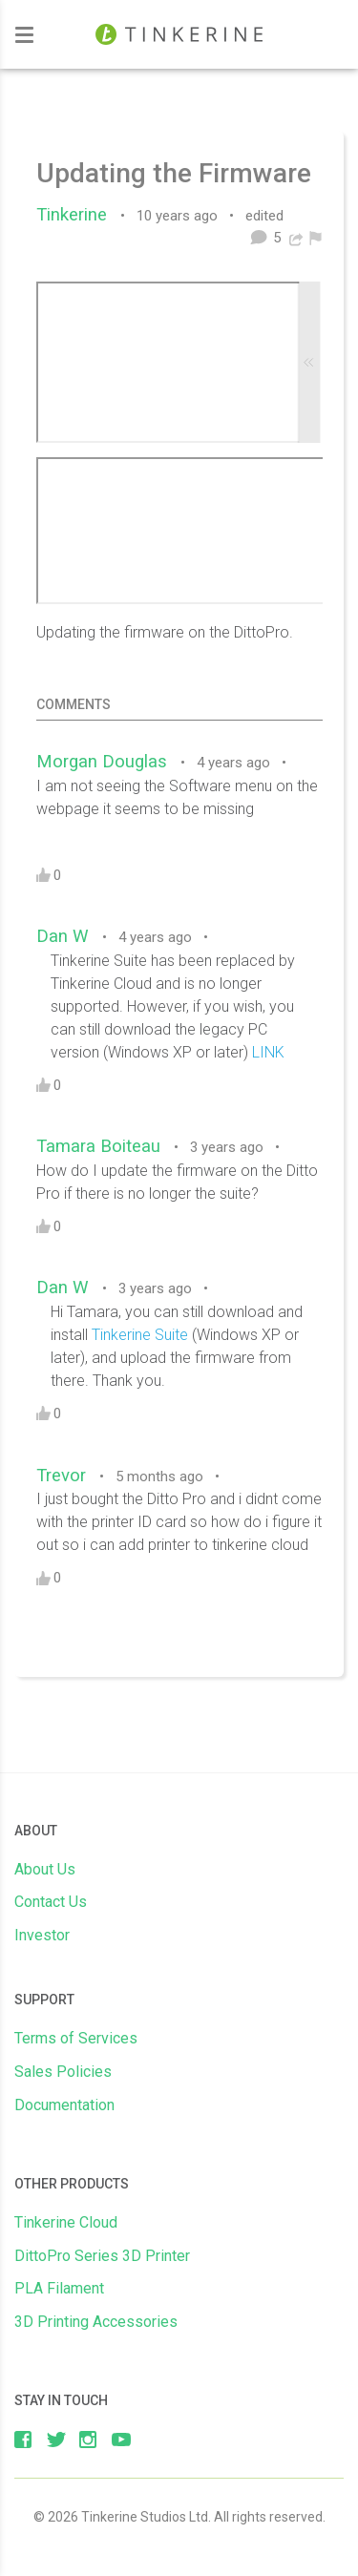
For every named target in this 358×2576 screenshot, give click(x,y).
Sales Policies (63, 2072)
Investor (42, 1935)
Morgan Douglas (106, 761)
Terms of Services (75, 2038)
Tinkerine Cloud (65, 2222)
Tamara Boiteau (103, 1146)
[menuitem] (315, 237)
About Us (44, 1869)
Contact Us (50, 1902)
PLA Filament (59, 2288)
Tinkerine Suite (140, 1335)
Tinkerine (76, 214)
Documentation (64, 2105)
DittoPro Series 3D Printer (102, 2256)
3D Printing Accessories (96, 2322)
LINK (268, 1052)
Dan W (67, 936)
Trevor (65, 1475)
